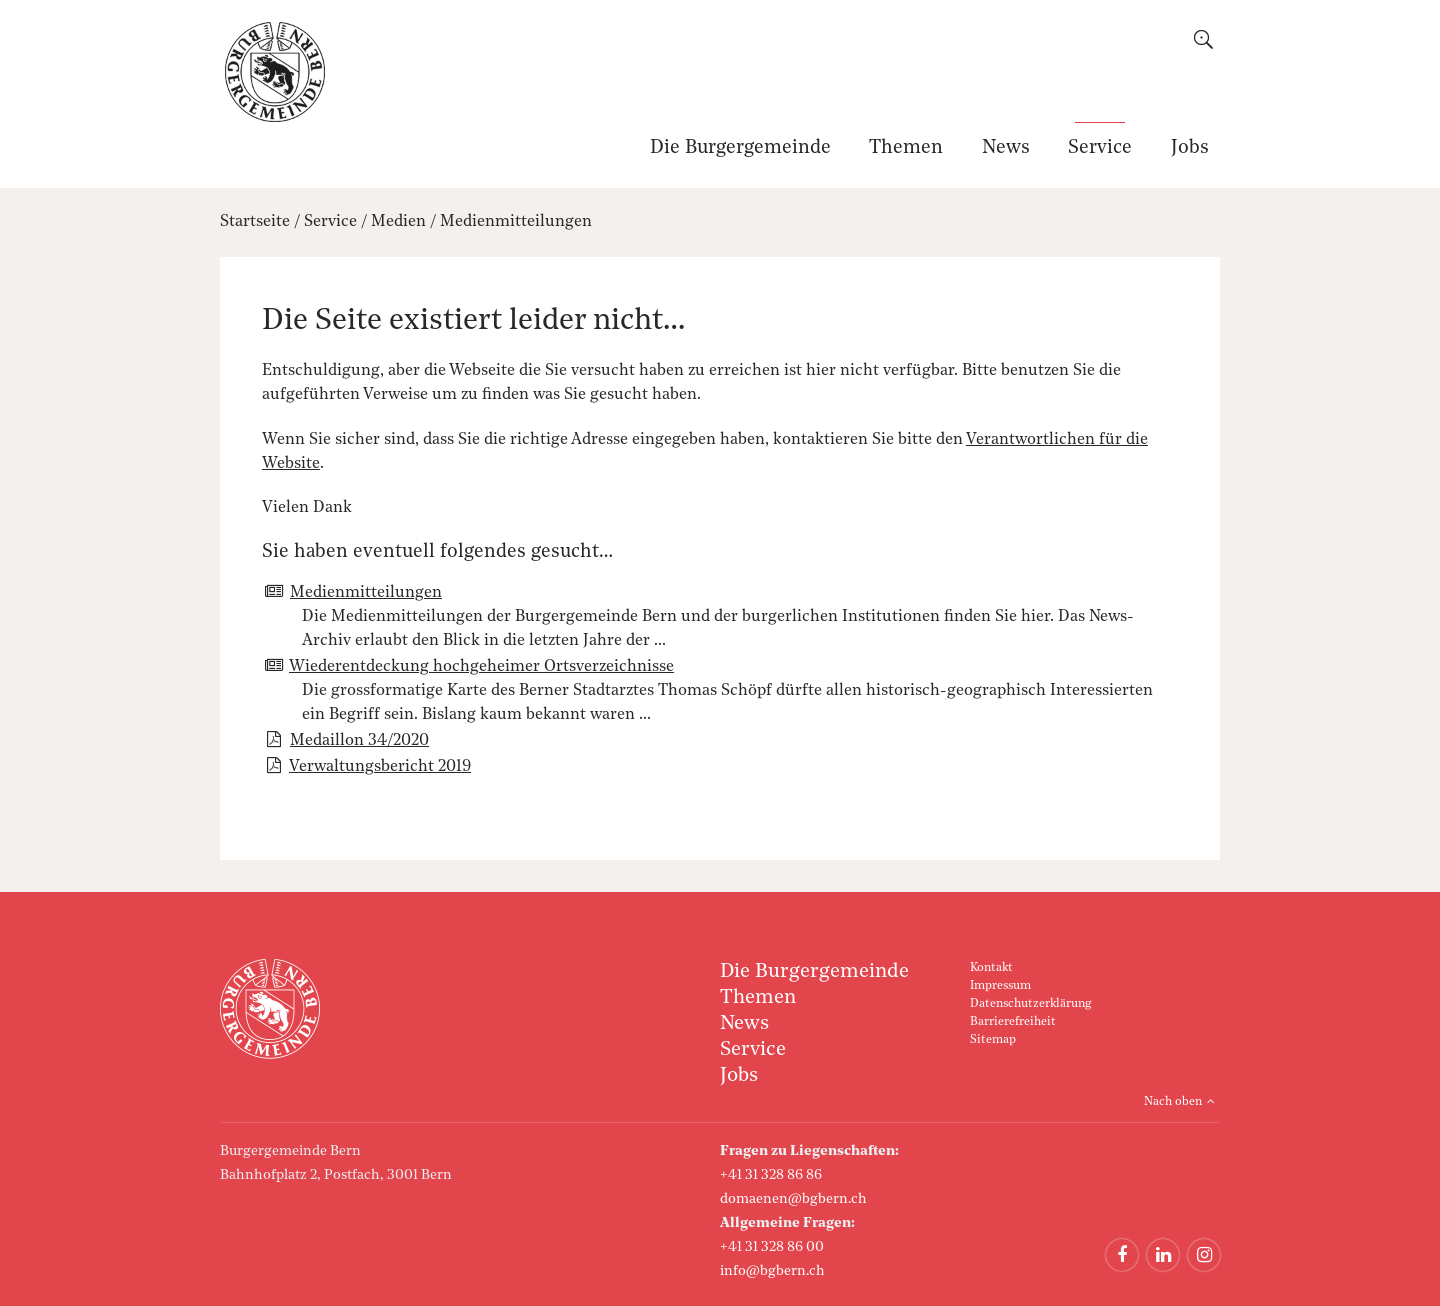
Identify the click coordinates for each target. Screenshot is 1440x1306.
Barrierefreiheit (1013, 1022)
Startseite (255, 222)
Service (1100, 148)
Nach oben (1173, 1102)
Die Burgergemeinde (740, 148)
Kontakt (991, 968)
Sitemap (993, 1040)
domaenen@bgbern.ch (793, 1199)
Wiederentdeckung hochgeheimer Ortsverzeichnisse (481, 667)
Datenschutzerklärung (1030, 1004)
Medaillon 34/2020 (359, 741)
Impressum (1000, 986)
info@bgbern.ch (772, 1271)
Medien (398, 222)
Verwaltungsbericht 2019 (380, 767)
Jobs (1190, 148)
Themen (906, 148)
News (1006, 148)
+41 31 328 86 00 (772, 1247)
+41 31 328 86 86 (771, 1175)
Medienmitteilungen (516, 222)
